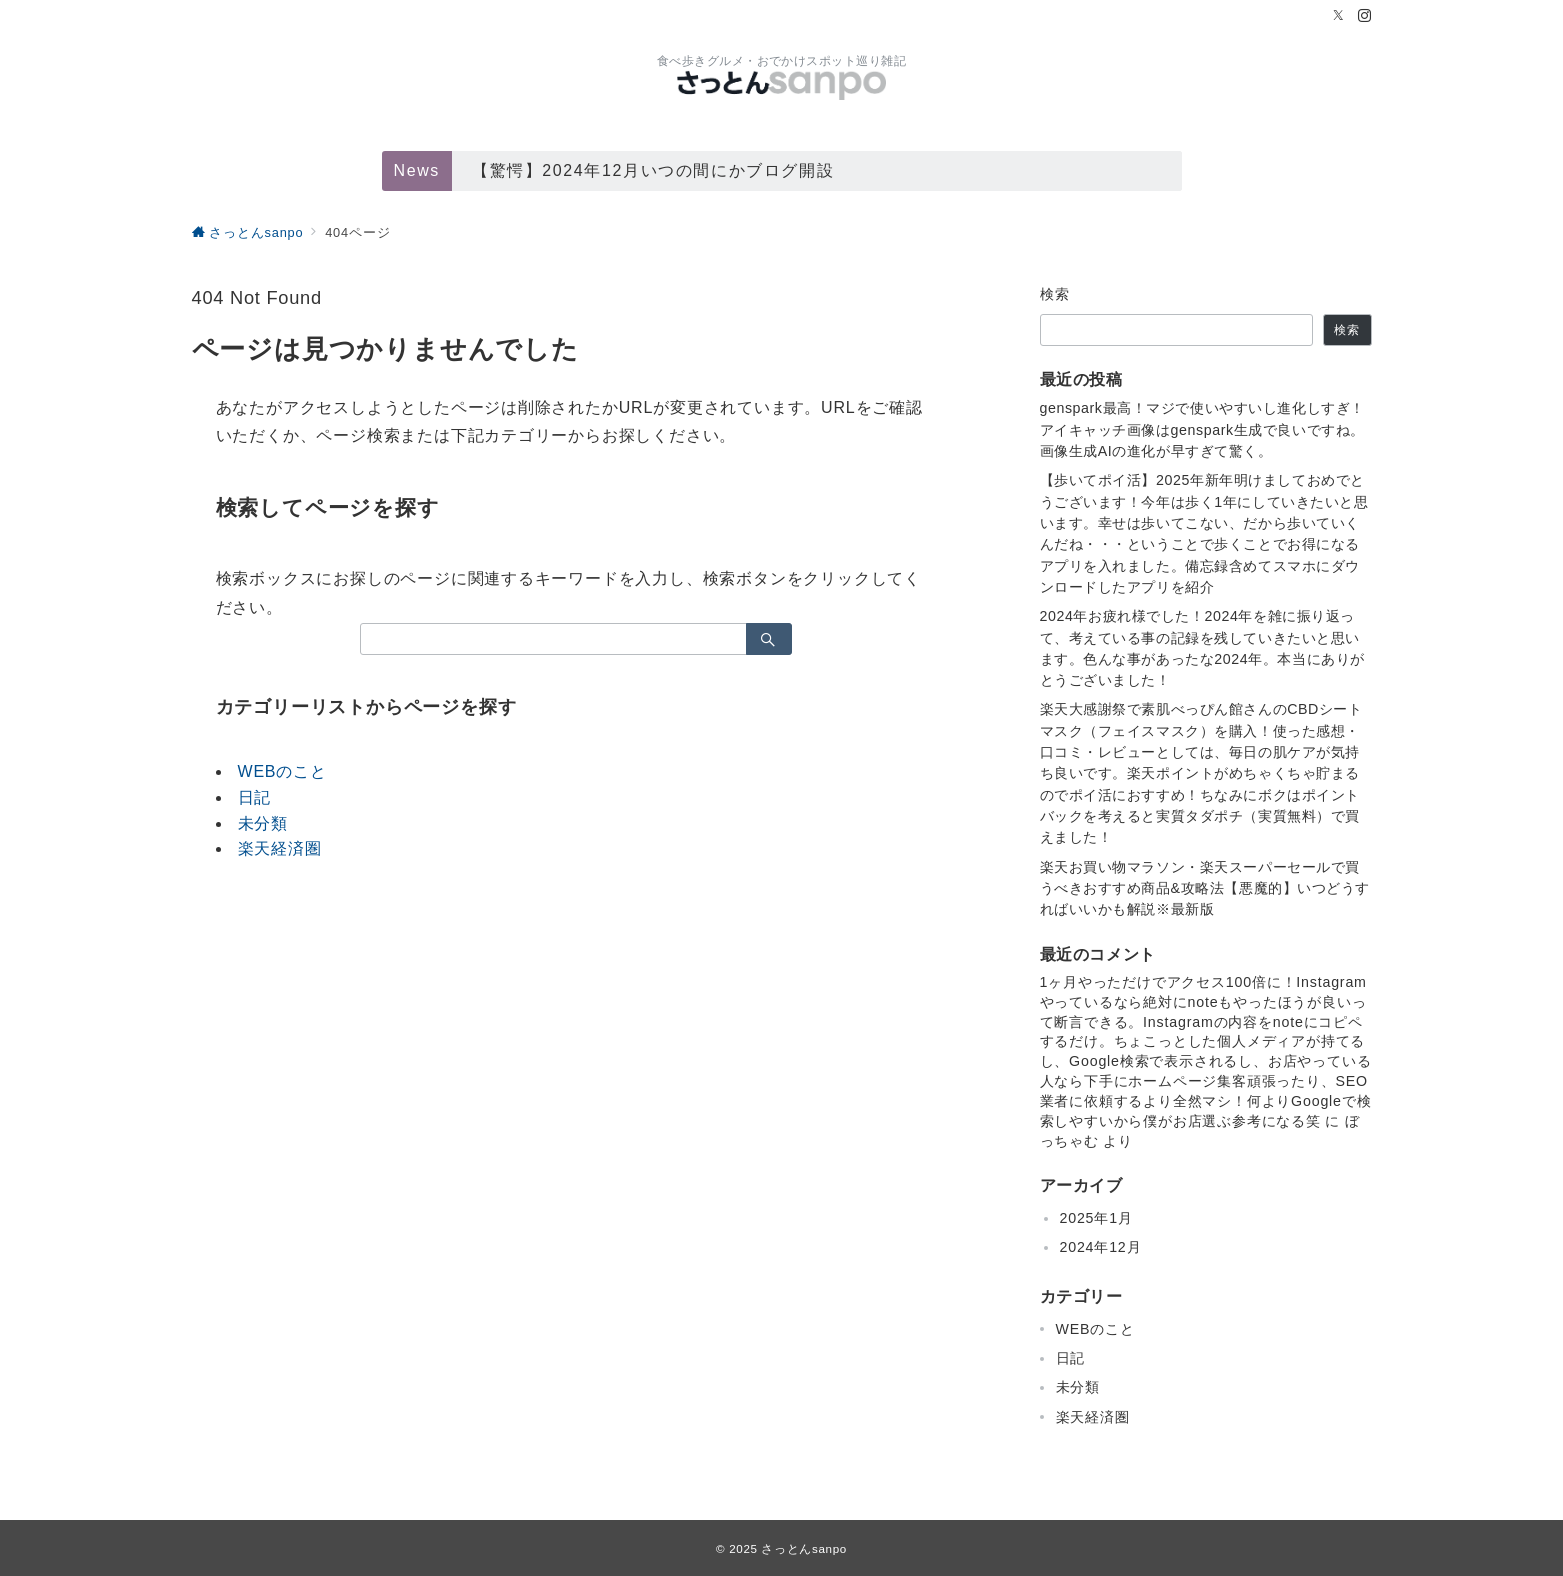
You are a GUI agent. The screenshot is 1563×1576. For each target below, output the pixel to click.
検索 (1055, 294)
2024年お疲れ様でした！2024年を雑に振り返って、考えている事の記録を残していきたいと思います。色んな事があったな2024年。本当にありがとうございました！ (1202, 648)
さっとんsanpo (803, 1548)
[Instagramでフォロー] (1365, 16)
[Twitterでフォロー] (1339, 16)
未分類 (263, 823)
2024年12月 (1101, 1247)
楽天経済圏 (280, 848)
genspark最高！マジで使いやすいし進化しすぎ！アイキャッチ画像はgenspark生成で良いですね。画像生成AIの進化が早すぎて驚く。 (1202, 429)
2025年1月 (1096, 1218)
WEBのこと (282, 771)
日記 (255, 797)
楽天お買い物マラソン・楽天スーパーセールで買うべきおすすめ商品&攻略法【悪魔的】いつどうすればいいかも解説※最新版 (1205, 888)
